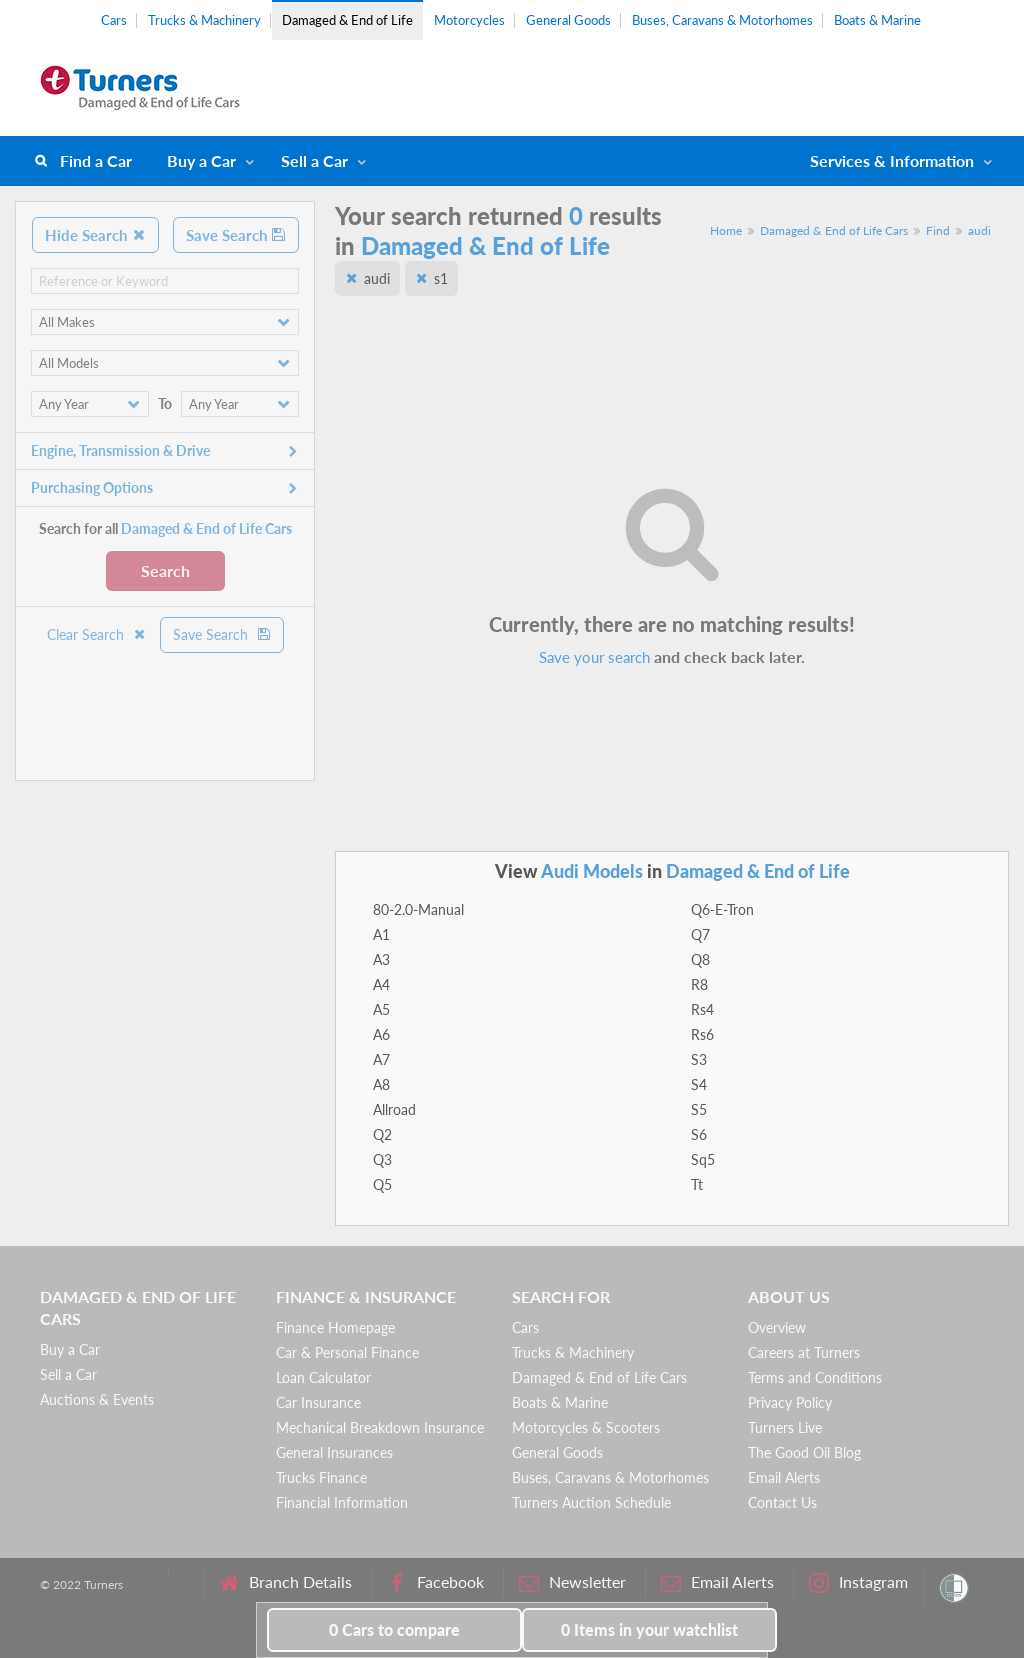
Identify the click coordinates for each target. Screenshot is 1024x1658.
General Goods (568, 20)
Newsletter (572, 1582)
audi (979, 230)
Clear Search (97, 634)
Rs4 (702, 1009)
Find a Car (96, 160)
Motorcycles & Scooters (586, 1427)
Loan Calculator (323, 1377)
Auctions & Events (97, 1399)
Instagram (858, 1582)
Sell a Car (314, 160)
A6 (381, 1034)
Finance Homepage (335, 1327)
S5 (699, 1109)
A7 (381, 1059)
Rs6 (702, 1034)
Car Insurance (318, 1402)
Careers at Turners (804, 1352)
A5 (381, 1009)
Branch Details (285, 1582)
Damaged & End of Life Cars (834, 230)
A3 (381, 959)
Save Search (236, 235)
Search (165, 570)
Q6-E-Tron (722, 909)
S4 (699, 1084)
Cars (114, 20)
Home (726, 230)
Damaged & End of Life (347, 20)
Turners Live (785, 1427)
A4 (381, 984)
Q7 (700, 934)
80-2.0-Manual (418, 909)
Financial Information (342, 1502)
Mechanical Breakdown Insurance (380, 1427)
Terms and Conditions (815, 1377)
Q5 (382, 1184)
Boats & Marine (877, 20)
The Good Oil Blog (804, 1452)
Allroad (394, 1109)
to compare (394, 1629)
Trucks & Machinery (204, 20)
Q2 (382, 1134)
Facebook (435, 1582)
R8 (699, 984)
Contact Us (782, 1502)
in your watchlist (649, 1629)
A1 (381, 934)
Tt (697, 1184)
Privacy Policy (790, 1402)
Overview (777, 1327)
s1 (441, 278)
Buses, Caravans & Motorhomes (722, 20)
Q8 (700, 959)
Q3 (382, 1159)
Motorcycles (469, 20)
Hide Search (95, 235)
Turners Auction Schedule (591, 1502)
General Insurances (334, 1452)
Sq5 (703, 1159)
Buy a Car (201, 160)
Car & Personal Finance (347, 1352)
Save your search (594, 657)
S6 (699, 1134)
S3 (699, 1059)
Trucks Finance (321, 1477)
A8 (381, 1084)
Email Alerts (784, 1477)
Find (938, 230)
